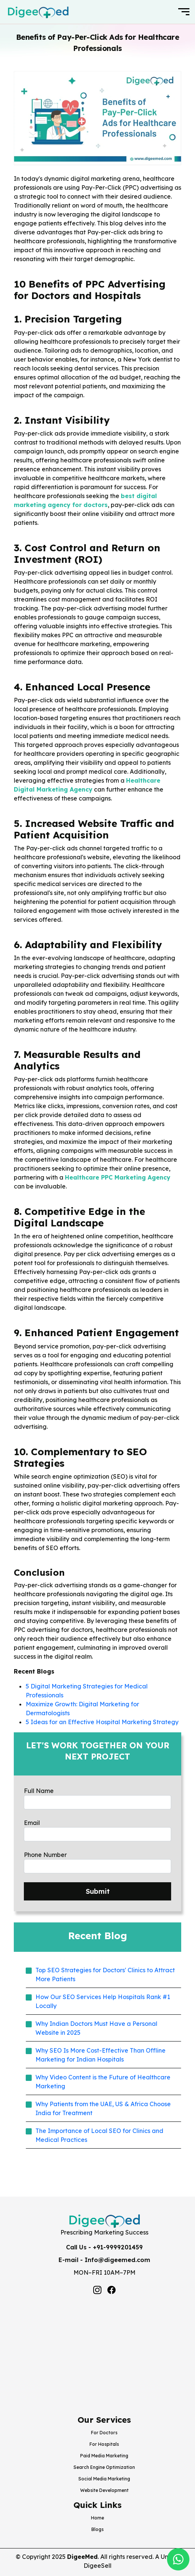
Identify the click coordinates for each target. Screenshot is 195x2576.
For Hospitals (104, 2444)
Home (97, 2518)
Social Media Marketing (104, 2479)
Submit (98, 1891)
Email (32, 1822)
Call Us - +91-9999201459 (104, 2247)
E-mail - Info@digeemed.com (104, 2260)
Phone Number (45, 1854)
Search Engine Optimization (104, 2467)
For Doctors (104, 2432)
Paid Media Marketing (104, 2455)
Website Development (104, 2490)
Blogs (97, 2529)
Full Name (39, 1790)
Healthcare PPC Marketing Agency (117, 1177)
